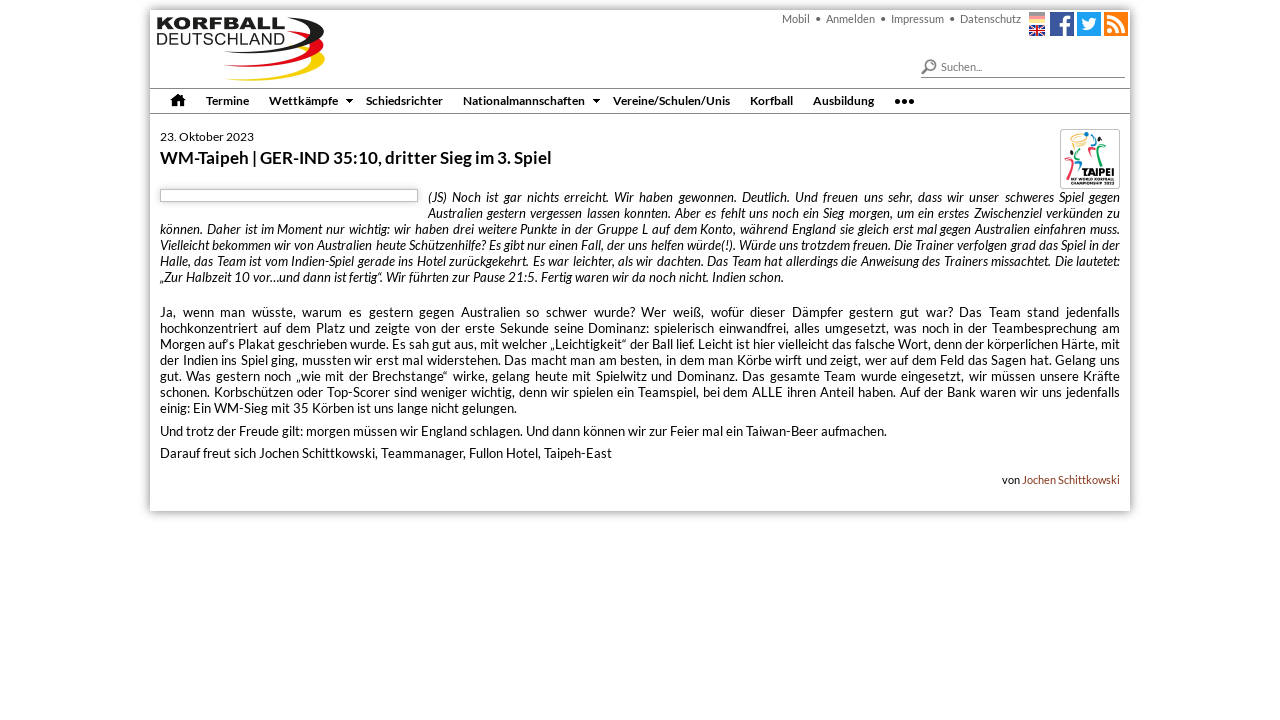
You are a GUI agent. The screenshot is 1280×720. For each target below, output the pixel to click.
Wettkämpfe (303, 100)
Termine (227, 100)
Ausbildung (843, 100)
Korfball (771, 100)
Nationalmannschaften (524, 100)
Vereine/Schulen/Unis (671, 100)
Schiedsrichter (404, 100)
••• (904, 100)
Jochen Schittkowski (1071, 479)
